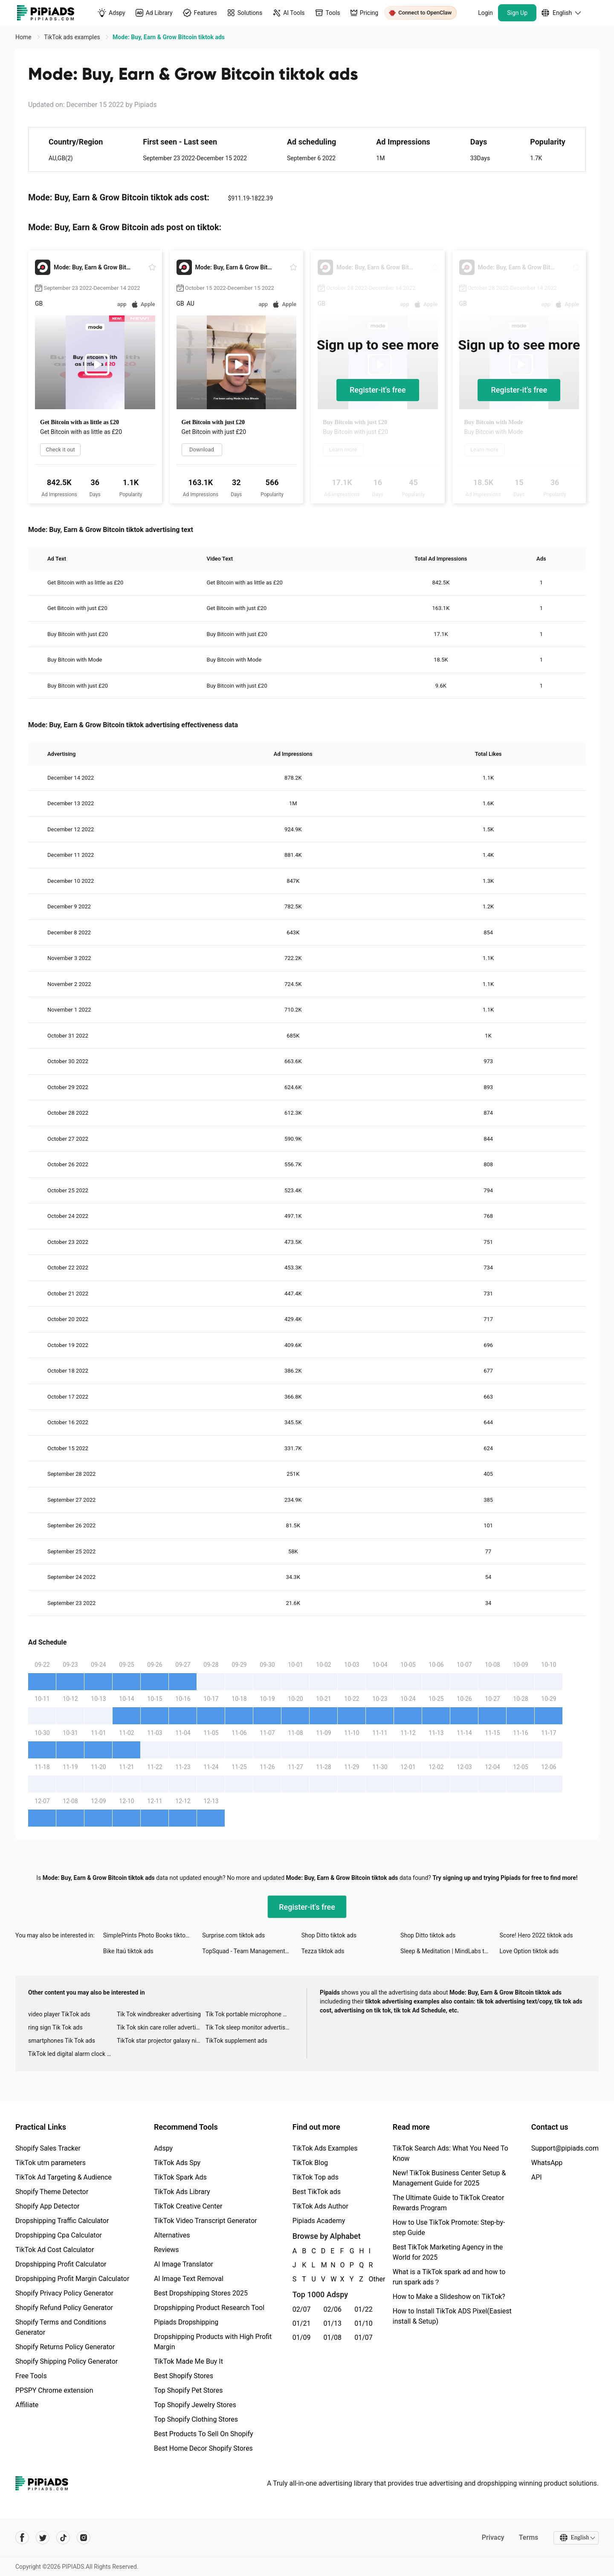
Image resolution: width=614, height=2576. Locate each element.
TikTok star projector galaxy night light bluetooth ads (161, 2040)
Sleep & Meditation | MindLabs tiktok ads (449, 1951)
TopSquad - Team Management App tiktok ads (251, 1951)
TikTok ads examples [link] (72, 37)
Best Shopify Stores (183, 2376)
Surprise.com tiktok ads (233, 1935)
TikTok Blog (310, 2163)
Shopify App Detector (47, 2206)
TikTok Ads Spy (177, 2163)
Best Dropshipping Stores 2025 (201, 2293)
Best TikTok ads (317, 2192)
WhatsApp (547, 2163)
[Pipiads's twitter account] (42, 2537)
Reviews (166, 2250)
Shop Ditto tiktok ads (328, 1935)
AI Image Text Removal (188, 2279)
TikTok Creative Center (188, 2206)
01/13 (333, 2323)
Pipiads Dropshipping (186, 2322)
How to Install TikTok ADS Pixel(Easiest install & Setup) (452, 2316)
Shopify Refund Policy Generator (64, 2308)
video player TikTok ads (59, 2014)
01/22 (363, 2309)
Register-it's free (378, 389)
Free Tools (31, 2376)
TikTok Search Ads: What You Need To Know (450, 2153)
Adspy (163, 2148)
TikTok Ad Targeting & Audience (63, 2177)
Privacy (492, 2537)
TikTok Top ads (316, 2177)
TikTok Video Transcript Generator (205, 2221)
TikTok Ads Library (182, 2192)
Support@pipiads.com (565, 2148)
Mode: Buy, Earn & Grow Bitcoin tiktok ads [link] (169, 37)
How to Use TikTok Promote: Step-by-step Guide (449, 2227)
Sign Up (517, 12)
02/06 (333, 2309)
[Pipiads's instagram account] (83, 2537)
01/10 (363, 2323)
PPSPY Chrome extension (54, 2390)
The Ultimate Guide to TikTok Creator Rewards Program (448, 2203)
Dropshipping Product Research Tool (209, 2308)
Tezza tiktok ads (323, 1951)
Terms (528, 2537)
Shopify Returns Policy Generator (65, 2347)
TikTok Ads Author (320, 2206)
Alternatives (172, 2235)
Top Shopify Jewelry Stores (195, 2405)
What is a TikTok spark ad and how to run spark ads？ (449, 2277)
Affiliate (26, 2405)
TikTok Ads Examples (325, 2148)
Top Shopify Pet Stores (188, 2390)
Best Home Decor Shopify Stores (203, 2448)
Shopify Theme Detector (51, 2192)
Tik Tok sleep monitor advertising (249, 2027)
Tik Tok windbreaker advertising (159, 2014)
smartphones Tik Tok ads (61, 2040)
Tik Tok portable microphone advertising (250, 2014)
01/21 (302, 2323)
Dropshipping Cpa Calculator (58, 2235)
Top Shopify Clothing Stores (196, 2419)
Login (485, 12)
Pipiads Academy (319, 2221)
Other (369, 2279)
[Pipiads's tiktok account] (63, 2537)
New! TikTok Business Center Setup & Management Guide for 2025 (449, 2178)
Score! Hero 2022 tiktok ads (536, 1935)
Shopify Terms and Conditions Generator (60, 2327)
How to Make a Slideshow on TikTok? (449, 2297)
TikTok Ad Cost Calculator (54, 2250)
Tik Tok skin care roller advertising (161, 2027)
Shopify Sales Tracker (48, 2148)
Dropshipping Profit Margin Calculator (72, 2279)
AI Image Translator (183, 2264)
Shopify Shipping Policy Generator (66, 2361)
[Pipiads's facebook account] (22, 2537)
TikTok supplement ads (236, 2040)
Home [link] (24, 37)
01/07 (363, 2337)
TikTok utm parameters (50, 2163)
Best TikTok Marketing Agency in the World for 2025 (448, 2252)
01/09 (302, 2337)
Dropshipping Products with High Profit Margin (213, 2342)
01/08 (333, 2337)
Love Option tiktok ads (529, 1951)
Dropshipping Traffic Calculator (62, 2221)
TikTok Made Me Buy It (188, 2361)
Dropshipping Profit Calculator (60, 2264)
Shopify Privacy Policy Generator (64, 2293)
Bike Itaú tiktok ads (128, 1951)
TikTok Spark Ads (180, 2177)
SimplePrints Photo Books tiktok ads (151, 1935)
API (536, 2177)
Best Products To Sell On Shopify (203, 2434)
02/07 (302, 2309)
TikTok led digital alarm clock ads (72, 2053)
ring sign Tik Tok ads (55, 2027)
